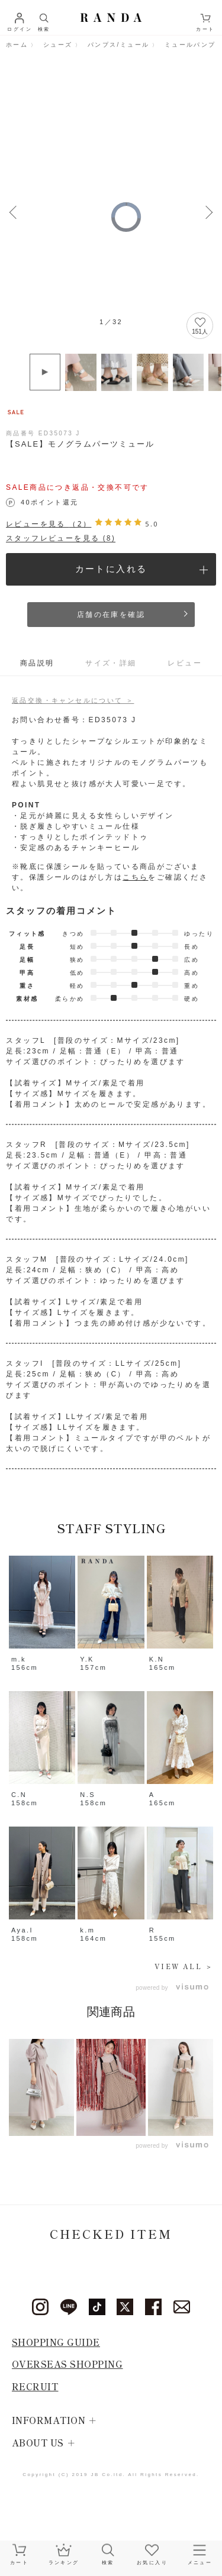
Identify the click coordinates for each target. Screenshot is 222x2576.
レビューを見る (48, 524)
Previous (13, 211)
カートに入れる (111, 569)
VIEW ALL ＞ (184, 1966)
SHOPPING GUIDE (56, 2342)
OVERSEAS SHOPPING (67, 2364)
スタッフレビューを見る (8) (60, 538)
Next (209, 211)
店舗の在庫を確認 (111, 614)
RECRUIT (35, 2386)
